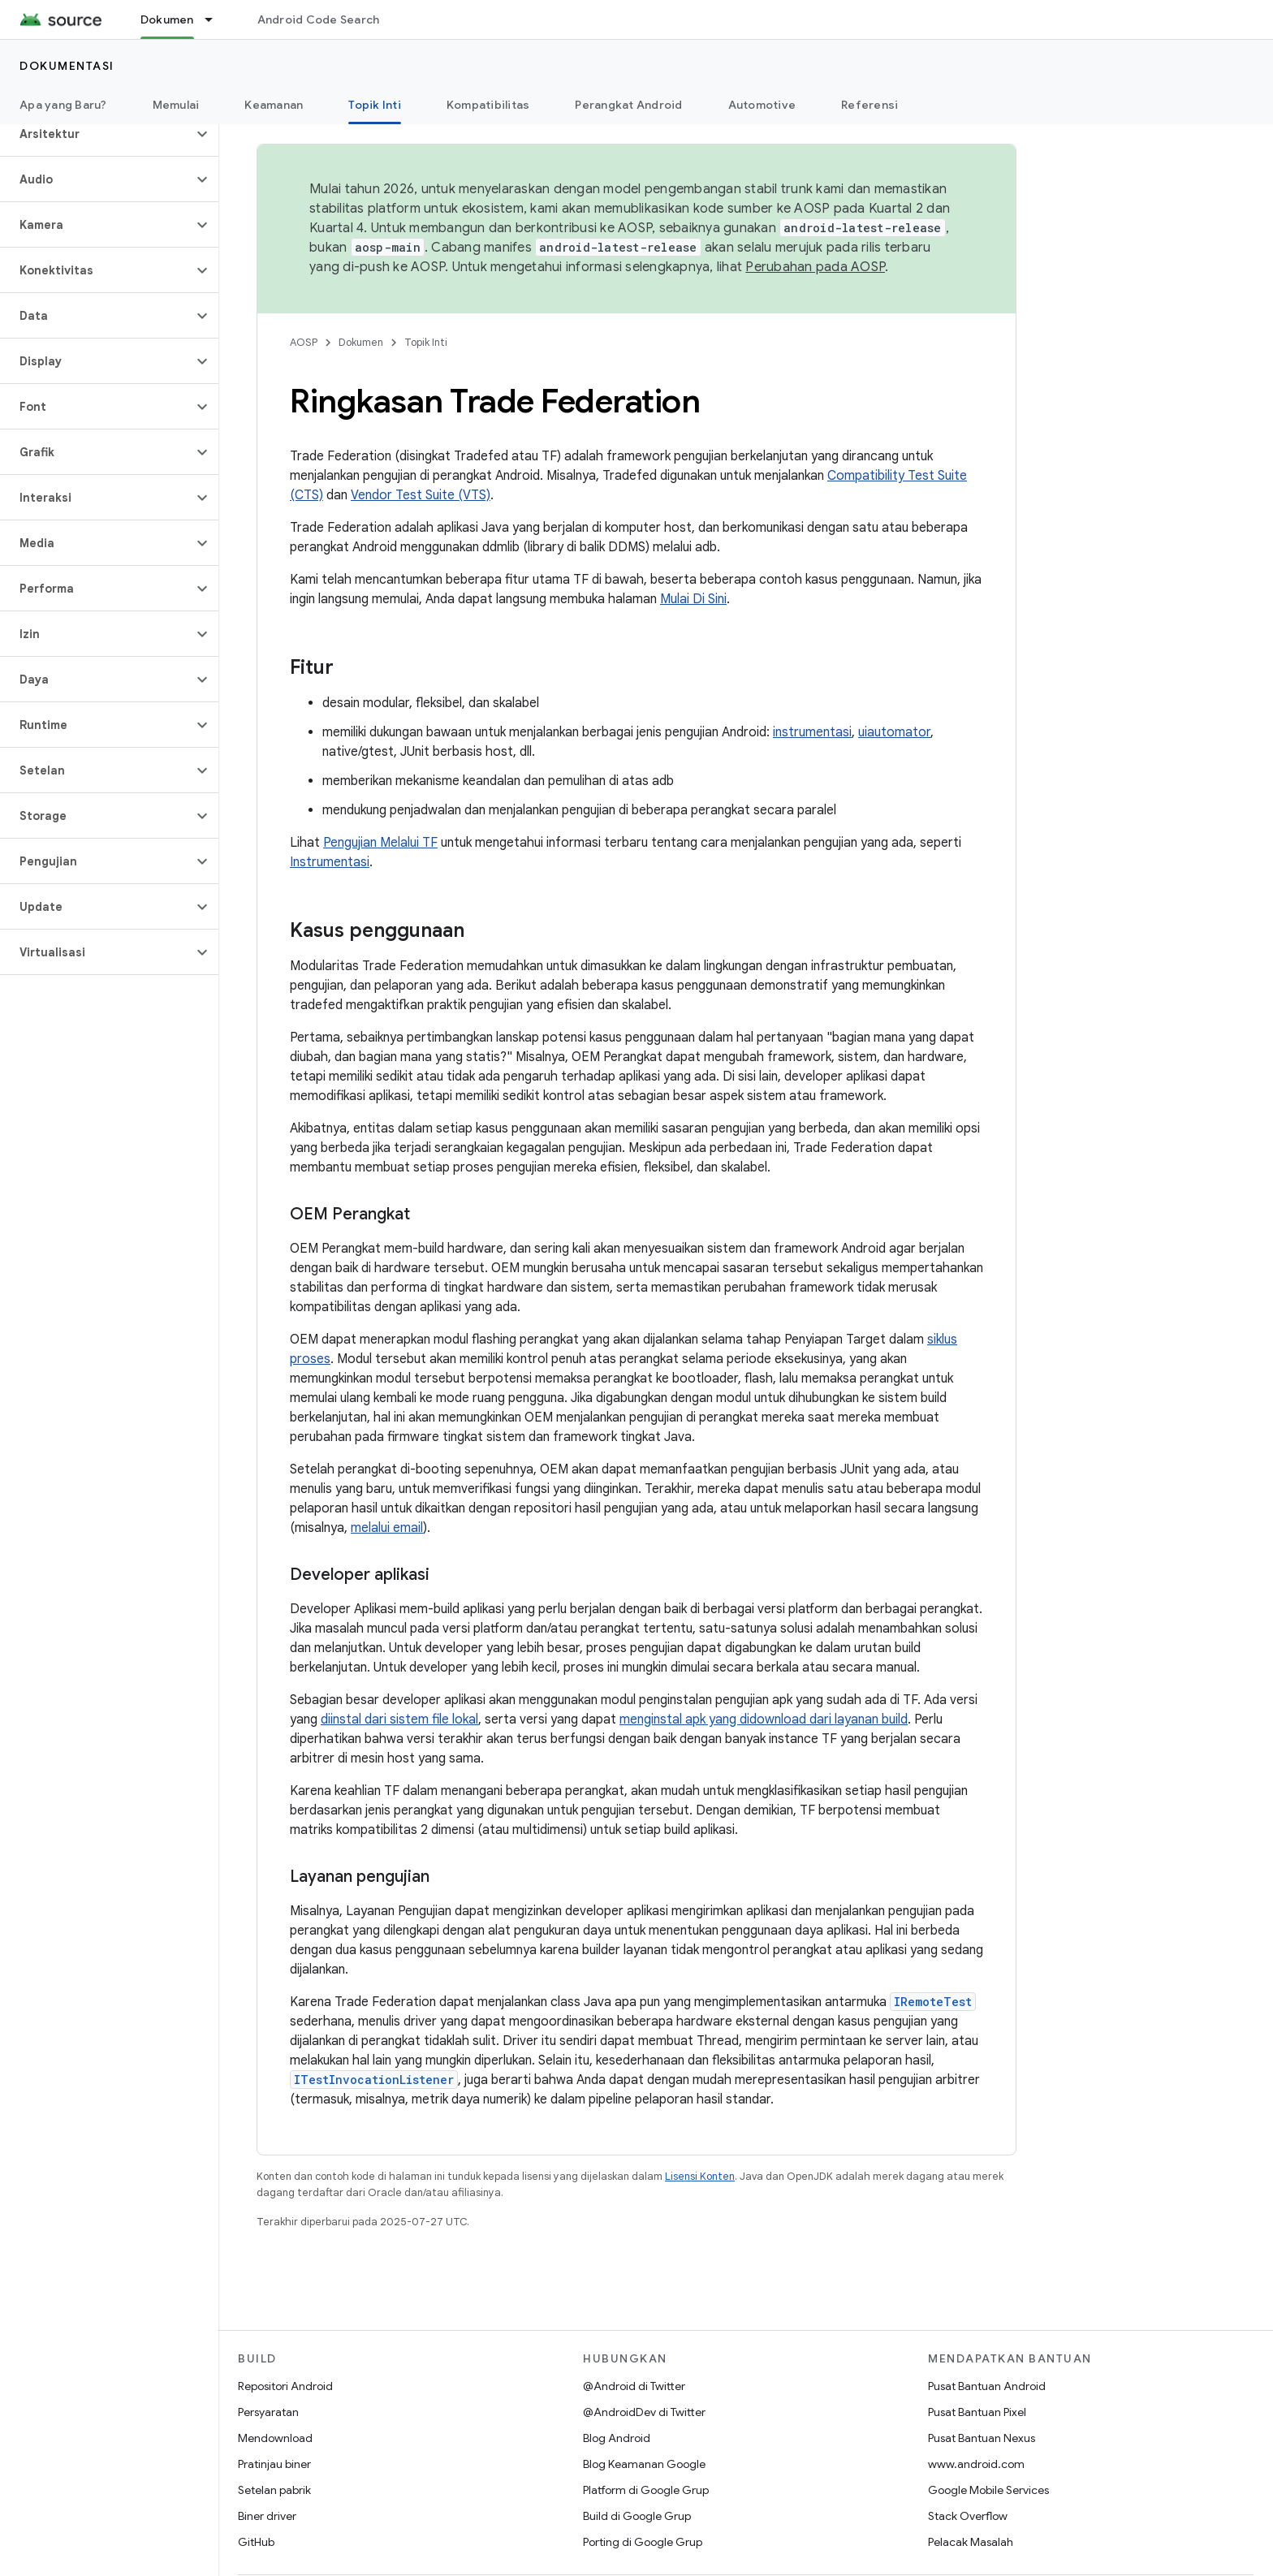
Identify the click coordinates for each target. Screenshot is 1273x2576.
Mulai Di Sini (693, 599)
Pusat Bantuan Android (987, 2386)
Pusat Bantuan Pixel (977, 2412)
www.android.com (976, 2464)
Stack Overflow (968, 2516)
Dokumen (361, 342)
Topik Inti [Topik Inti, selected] (374, 104)
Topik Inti (425, 342)
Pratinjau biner (274, 2464)
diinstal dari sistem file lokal (399, 1719)
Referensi (869, 104)
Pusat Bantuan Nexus (981, 2438)
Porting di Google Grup (642, 2542)
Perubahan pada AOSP (815, 267)
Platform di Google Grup (646, 2490)
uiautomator (894, 732)
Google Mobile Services (988, 2490)
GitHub (256, 2542)
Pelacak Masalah (970, 2542)
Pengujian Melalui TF (380, 843)
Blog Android (616, 2438)
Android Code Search (318, 19)
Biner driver (267, 2516)
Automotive (762, 104)
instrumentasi (812, 732)
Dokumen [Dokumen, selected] (167, 19)
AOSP (303, 342)
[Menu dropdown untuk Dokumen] (216, 19)
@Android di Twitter (634, 2386)
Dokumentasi (66, 65)
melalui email (387, 1528)
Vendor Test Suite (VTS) (420, 495)
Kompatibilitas (488, 104)
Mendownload (275, 2438)
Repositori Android (285, 2386)
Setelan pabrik (274, 2490)
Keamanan (273, 104)
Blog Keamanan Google (644, 2464)
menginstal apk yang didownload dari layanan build (763, 1719)
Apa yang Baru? (63, 104)
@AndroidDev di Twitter (644, 2412)
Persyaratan (268, 2412)
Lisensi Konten (700, 2176)
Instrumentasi (329, 862)
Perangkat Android (628, 104)
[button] (96, 134)
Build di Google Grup (637, 2516)
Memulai (176, 104)
